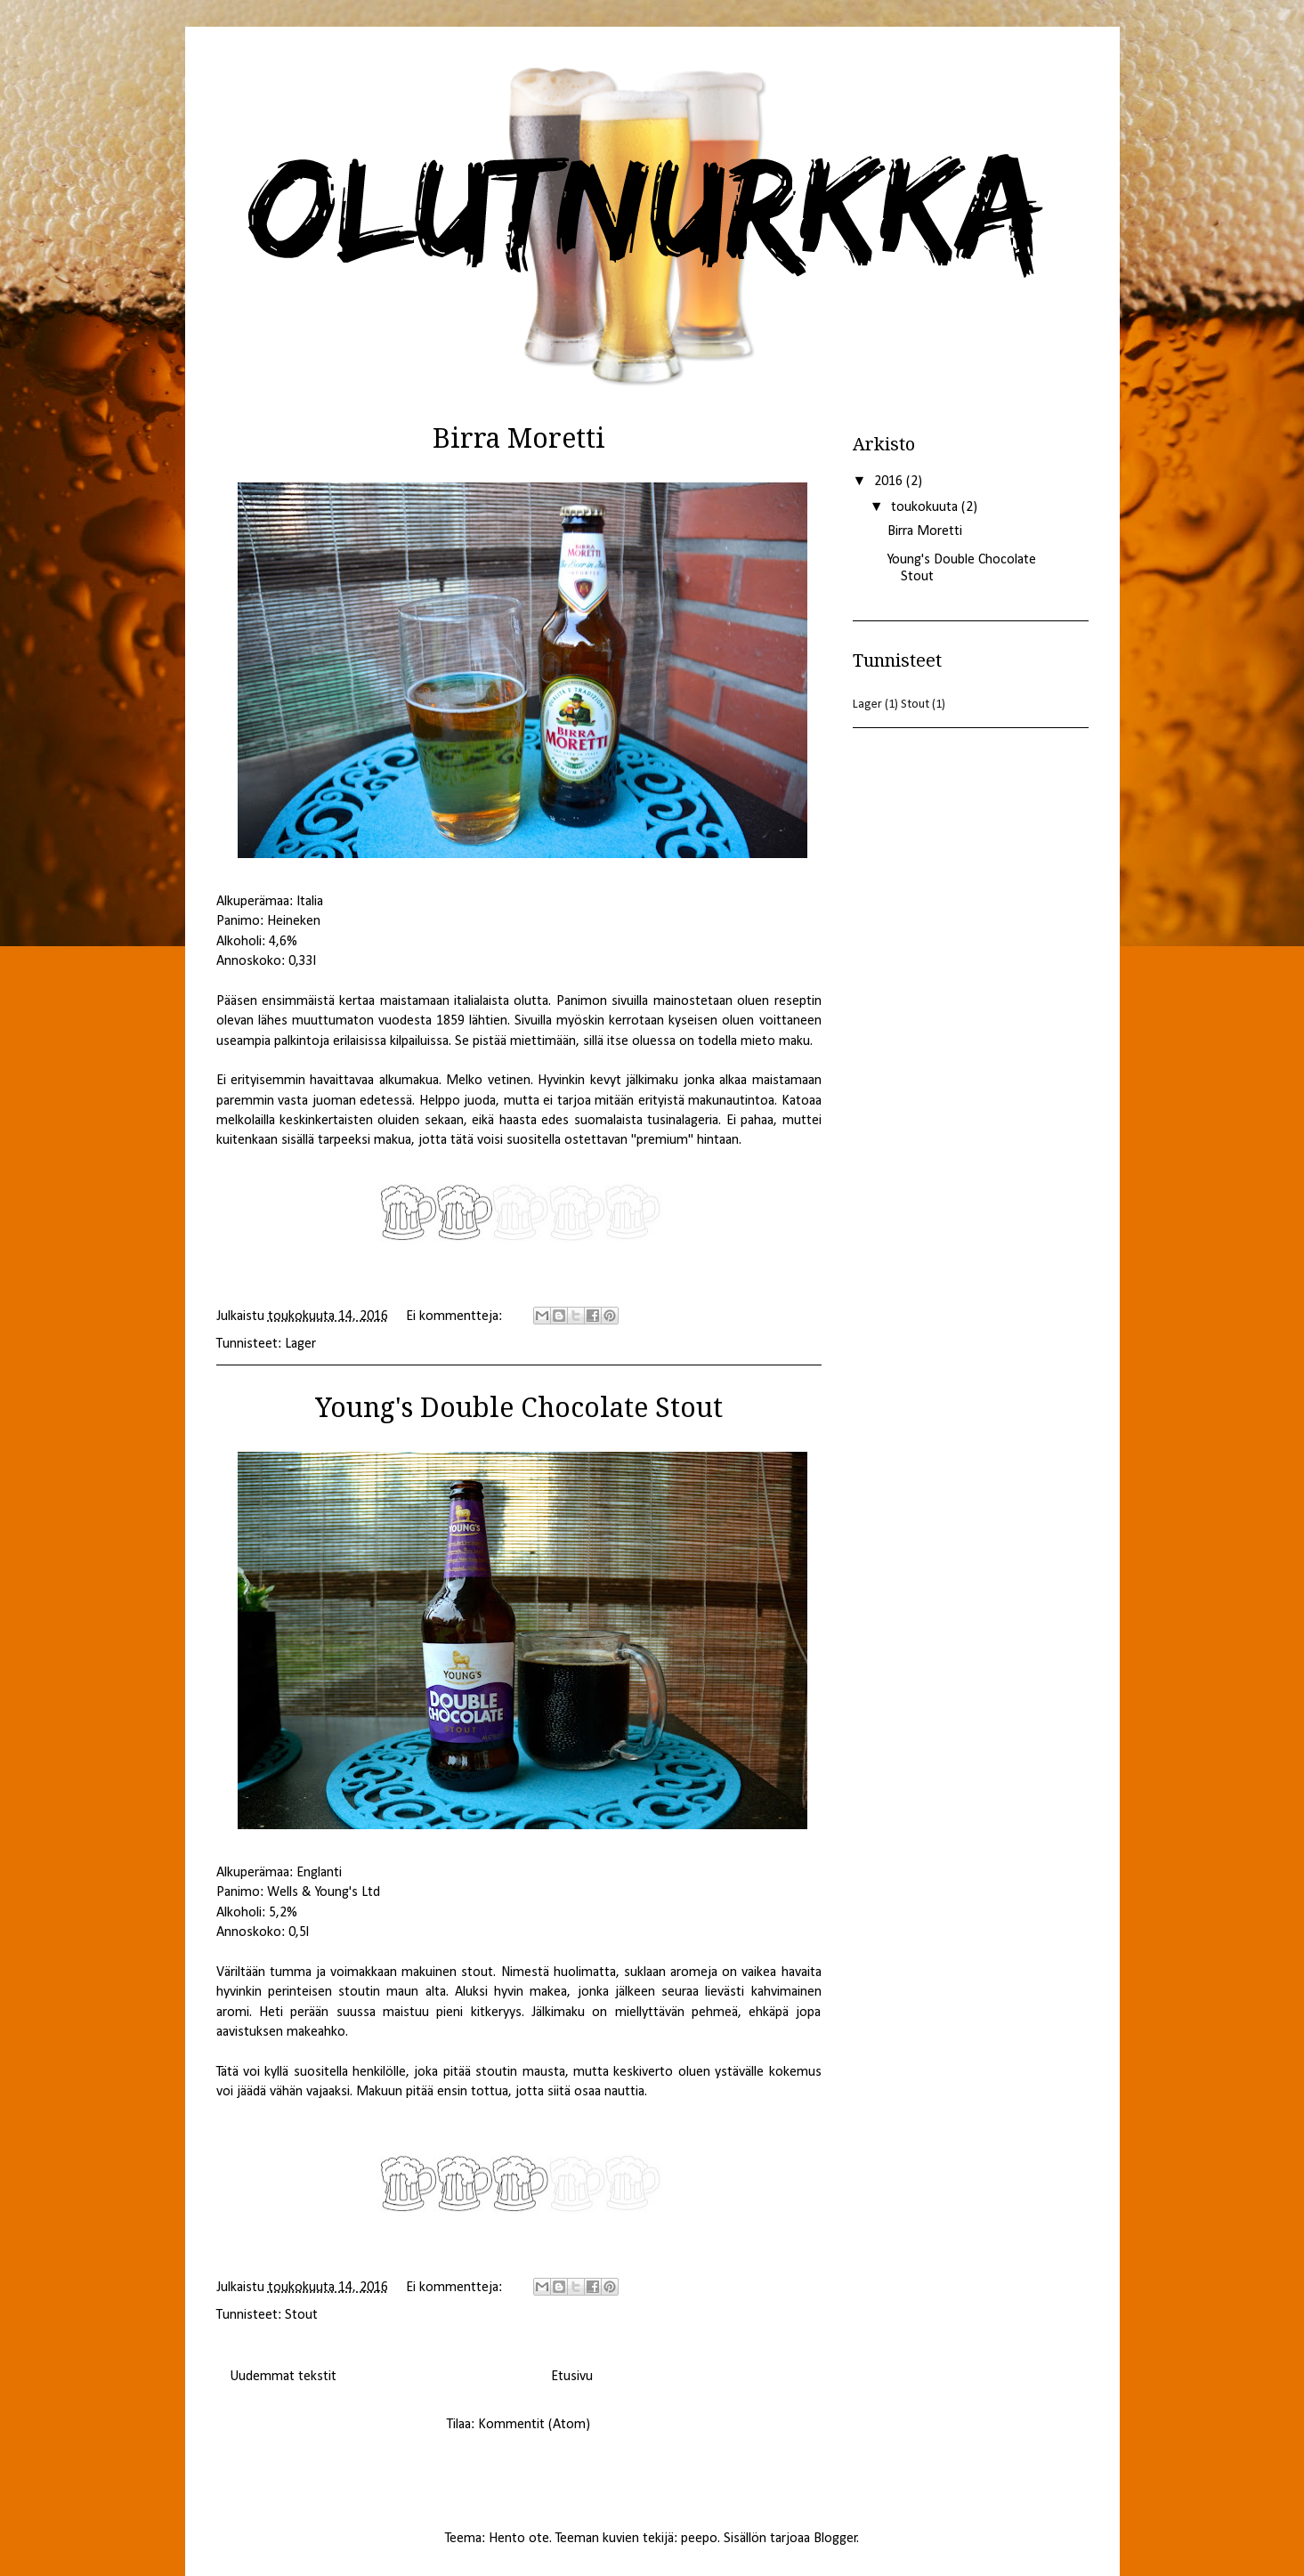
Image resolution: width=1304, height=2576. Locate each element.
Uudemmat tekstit (283, 2376)
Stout (301, 2315)
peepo (699, 2538)
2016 (890, 481)
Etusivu (572, 2376)
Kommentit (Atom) (534, 2425)
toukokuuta (926, 507)
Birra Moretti (924, 531)
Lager (300, 1344)
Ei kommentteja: (456, 1316)
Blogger (835, 2538)
